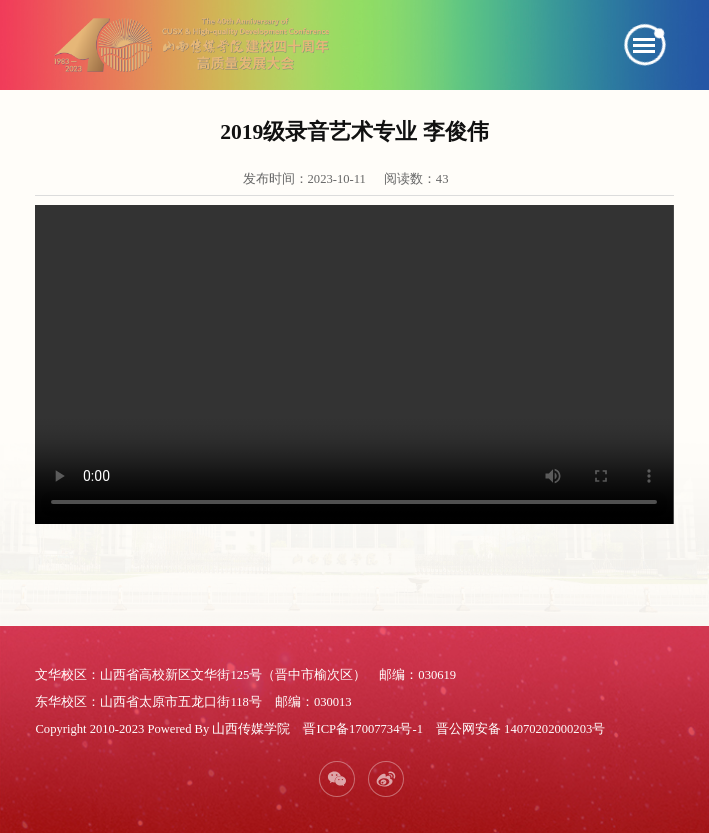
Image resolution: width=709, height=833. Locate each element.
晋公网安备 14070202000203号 (520, 729)
